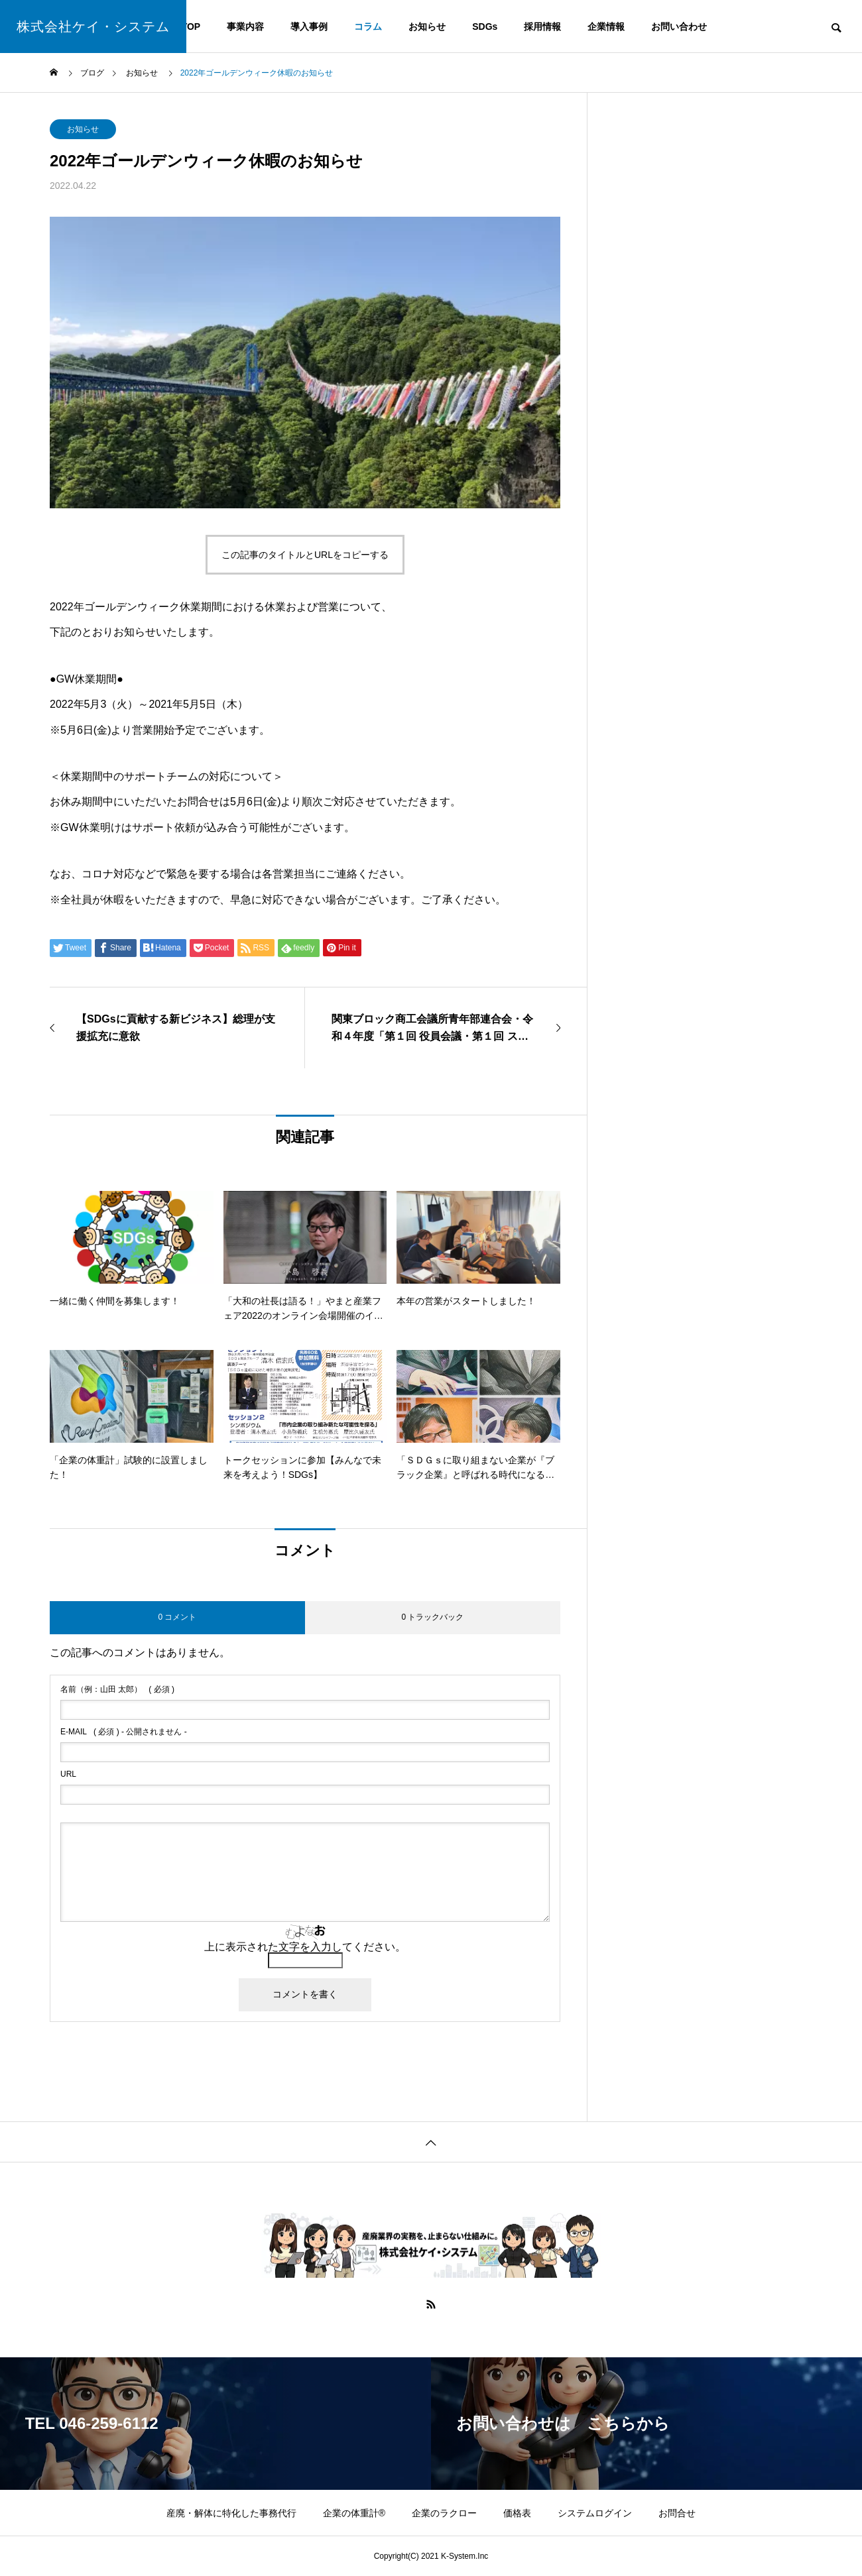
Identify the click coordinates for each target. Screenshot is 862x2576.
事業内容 (245, 26)
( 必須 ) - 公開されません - (123, 1732)
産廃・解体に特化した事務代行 (231, 2513)
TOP (191, 26)
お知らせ (427, 26)
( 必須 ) (117, 1689)
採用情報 (542, 26)
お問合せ (677, 2513)
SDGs (484, 26)
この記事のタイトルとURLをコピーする (305, 554)
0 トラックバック (432, 1617)
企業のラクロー (444, 2513)
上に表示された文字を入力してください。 (305, 1946)
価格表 (517, 2513)
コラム (368, 26)
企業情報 (606, 26)
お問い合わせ (679, 26)
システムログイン (595, 2513)
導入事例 (309, 26)
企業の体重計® (354, 2513)
